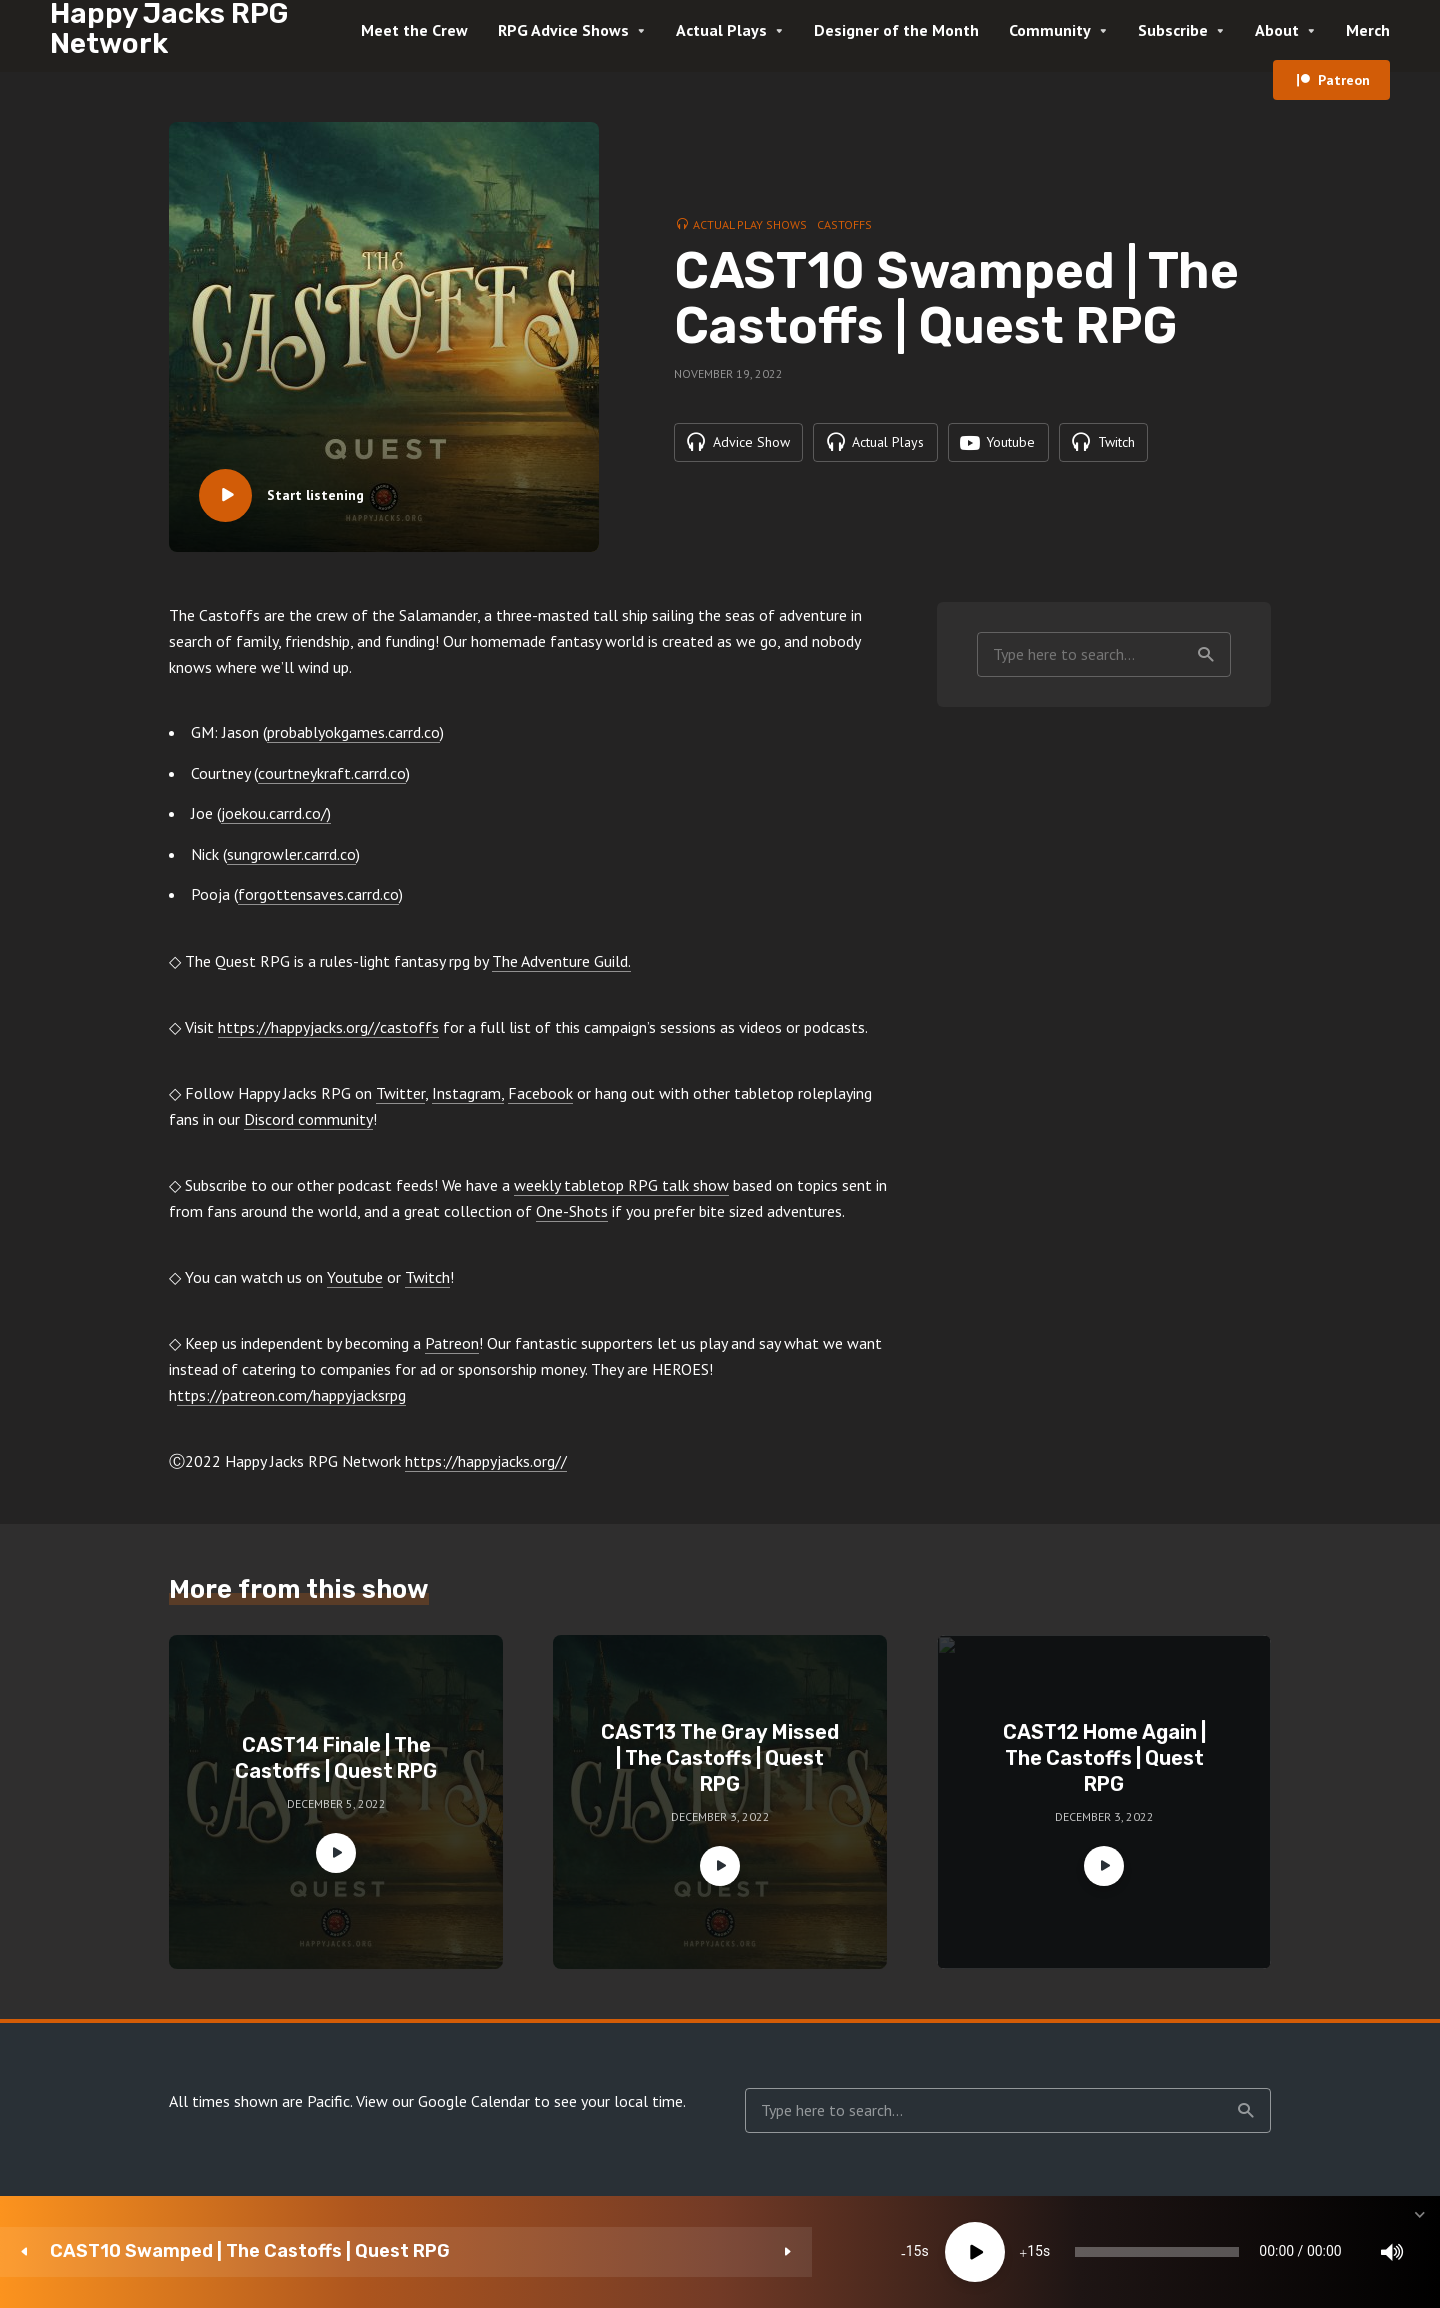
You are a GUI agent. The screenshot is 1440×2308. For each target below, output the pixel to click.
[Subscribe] (1270, 2252)
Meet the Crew (414, 30)
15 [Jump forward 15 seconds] (647, 2252)
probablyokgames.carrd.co (353, 732)
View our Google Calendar (443, 2101)
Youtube (355, 1277)
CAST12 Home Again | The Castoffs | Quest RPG (1104, 1758)
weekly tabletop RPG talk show (621, 1185)
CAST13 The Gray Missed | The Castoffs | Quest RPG (720, 1758)
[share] (1330, 2252)
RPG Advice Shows (563, 30)
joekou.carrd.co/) (276, 813)
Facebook (540, 1093)
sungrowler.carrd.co (291, 854)
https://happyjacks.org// (486, 1461)
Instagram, (468, 1093)
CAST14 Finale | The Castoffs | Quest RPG (336, 1758)
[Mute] (1150, 2252)
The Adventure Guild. (561, 961)
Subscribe (1173, 30)
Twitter (400, 1093)
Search (1206, 655)
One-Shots (572, 1211)
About (1277, 30)
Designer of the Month (896, 30)
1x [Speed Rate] (1210, 2252)
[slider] (842, 2252)
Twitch (427, 1277)
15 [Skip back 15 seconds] (526, 2252)
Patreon (1344, 80)
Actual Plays (721, 30)
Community (1050, 30)
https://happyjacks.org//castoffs (328, 1027)
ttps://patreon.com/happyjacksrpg (291, 1395)
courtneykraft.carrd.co (332, 773)
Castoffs (844, 223)
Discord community (308, 1119)
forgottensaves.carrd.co (318, 894)
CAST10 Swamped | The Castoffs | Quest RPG (229, 2251)
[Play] (587, 2252)
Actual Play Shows (750, 223)
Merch (1368, 30)
